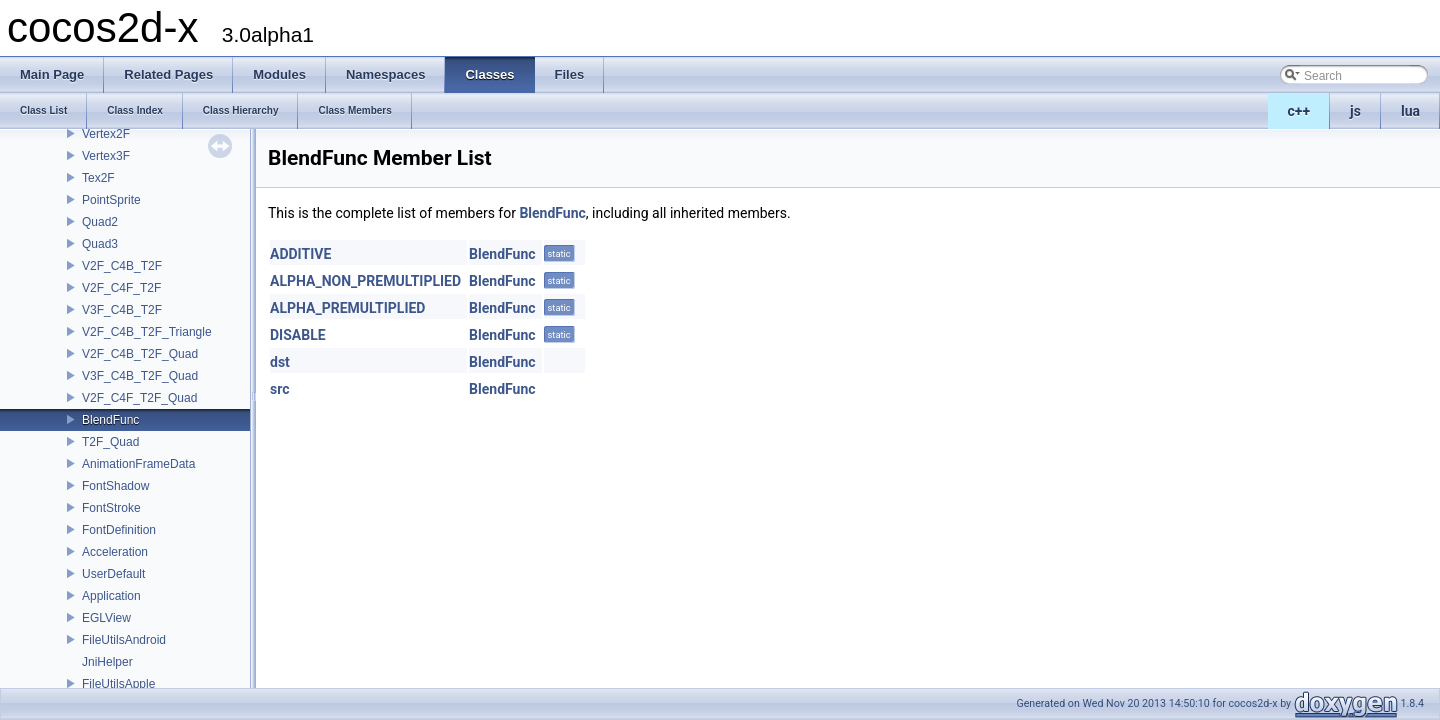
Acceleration (115, 552)
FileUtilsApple (118, 684)
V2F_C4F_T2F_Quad (139, 398)
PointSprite (111, 200)
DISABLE (298, 335)
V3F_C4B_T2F (122, 310)
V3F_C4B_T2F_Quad (140, 376)
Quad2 (100, 222)
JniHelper (107, 662)
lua (1410, 111)
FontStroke (111, 508)
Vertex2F (106, 134)
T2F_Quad (110, 442)
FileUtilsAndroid (124, 640)
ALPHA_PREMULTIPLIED (347, 308)
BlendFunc (110, 420)
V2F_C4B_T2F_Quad (140, 354)
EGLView (106, 618)
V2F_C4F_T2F (121, 288)
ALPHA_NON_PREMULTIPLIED (365, 281)
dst (280, 362)
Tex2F (98, 178)
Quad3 (100, 244)
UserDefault (113, 574)
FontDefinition (119, 530)
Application (111, 596)
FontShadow (115, 486)
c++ (1299, 111)
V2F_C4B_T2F (122, 266)
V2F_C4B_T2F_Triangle (147, 332)
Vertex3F (106, 156)
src (279, 389)
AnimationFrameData (138, 464)
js (1355, 111)
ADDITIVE (300, 254)
